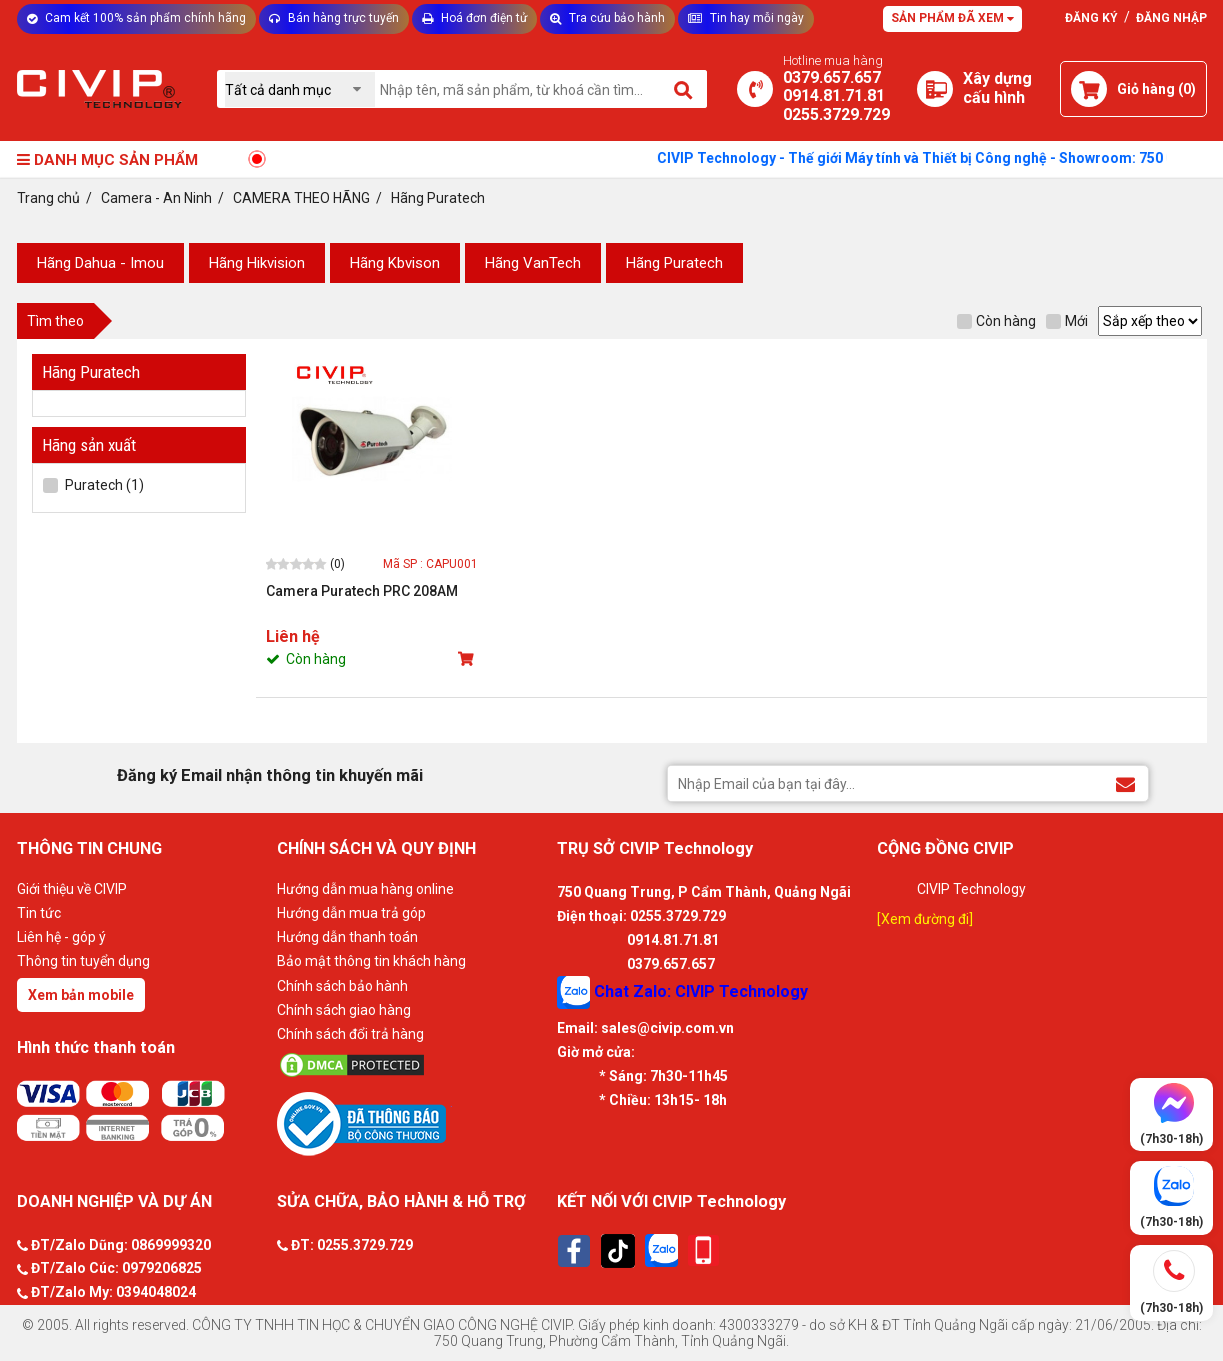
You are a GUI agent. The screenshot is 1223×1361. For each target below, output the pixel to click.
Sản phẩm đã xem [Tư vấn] (952, 18)
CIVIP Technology (971, 889)
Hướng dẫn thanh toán (347, 937)
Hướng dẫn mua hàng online (365, 889)
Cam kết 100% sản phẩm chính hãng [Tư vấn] (136, 18)
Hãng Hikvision (257, 263)
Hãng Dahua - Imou (100, 263)
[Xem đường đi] (925, 919)
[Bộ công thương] (412, 1123)
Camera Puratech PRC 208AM (362, 591)
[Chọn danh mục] (300, 89)
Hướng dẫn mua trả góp (351, 913)
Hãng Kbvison (395, 263)
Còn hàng (996, 321)
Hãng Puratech (674, 263)
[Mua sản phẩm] (468, 659)
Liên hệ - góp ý (61, 937)
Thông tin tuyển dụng (83, 961)
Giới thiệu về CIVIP (72, 889)
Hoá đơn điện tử (474, 18)
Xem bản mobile (81, 995)
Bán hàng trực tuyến (334, 18)
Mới (1067, 321)
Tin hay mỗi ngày (746, 18)
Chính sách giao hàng (344, 1010)
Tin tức (39, 913)
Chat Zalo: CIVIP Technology (682, 992)
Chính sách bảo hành (342, 986)
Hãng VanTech (533, 263)
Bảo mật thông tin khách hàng (371, 961)
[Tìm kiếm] (684, 89)
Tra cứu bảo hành (607, 18)
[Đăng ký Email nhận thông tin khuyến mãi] (1125, 782)
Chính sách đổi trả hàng (350, 1034)
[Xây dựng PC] (935, 89)
